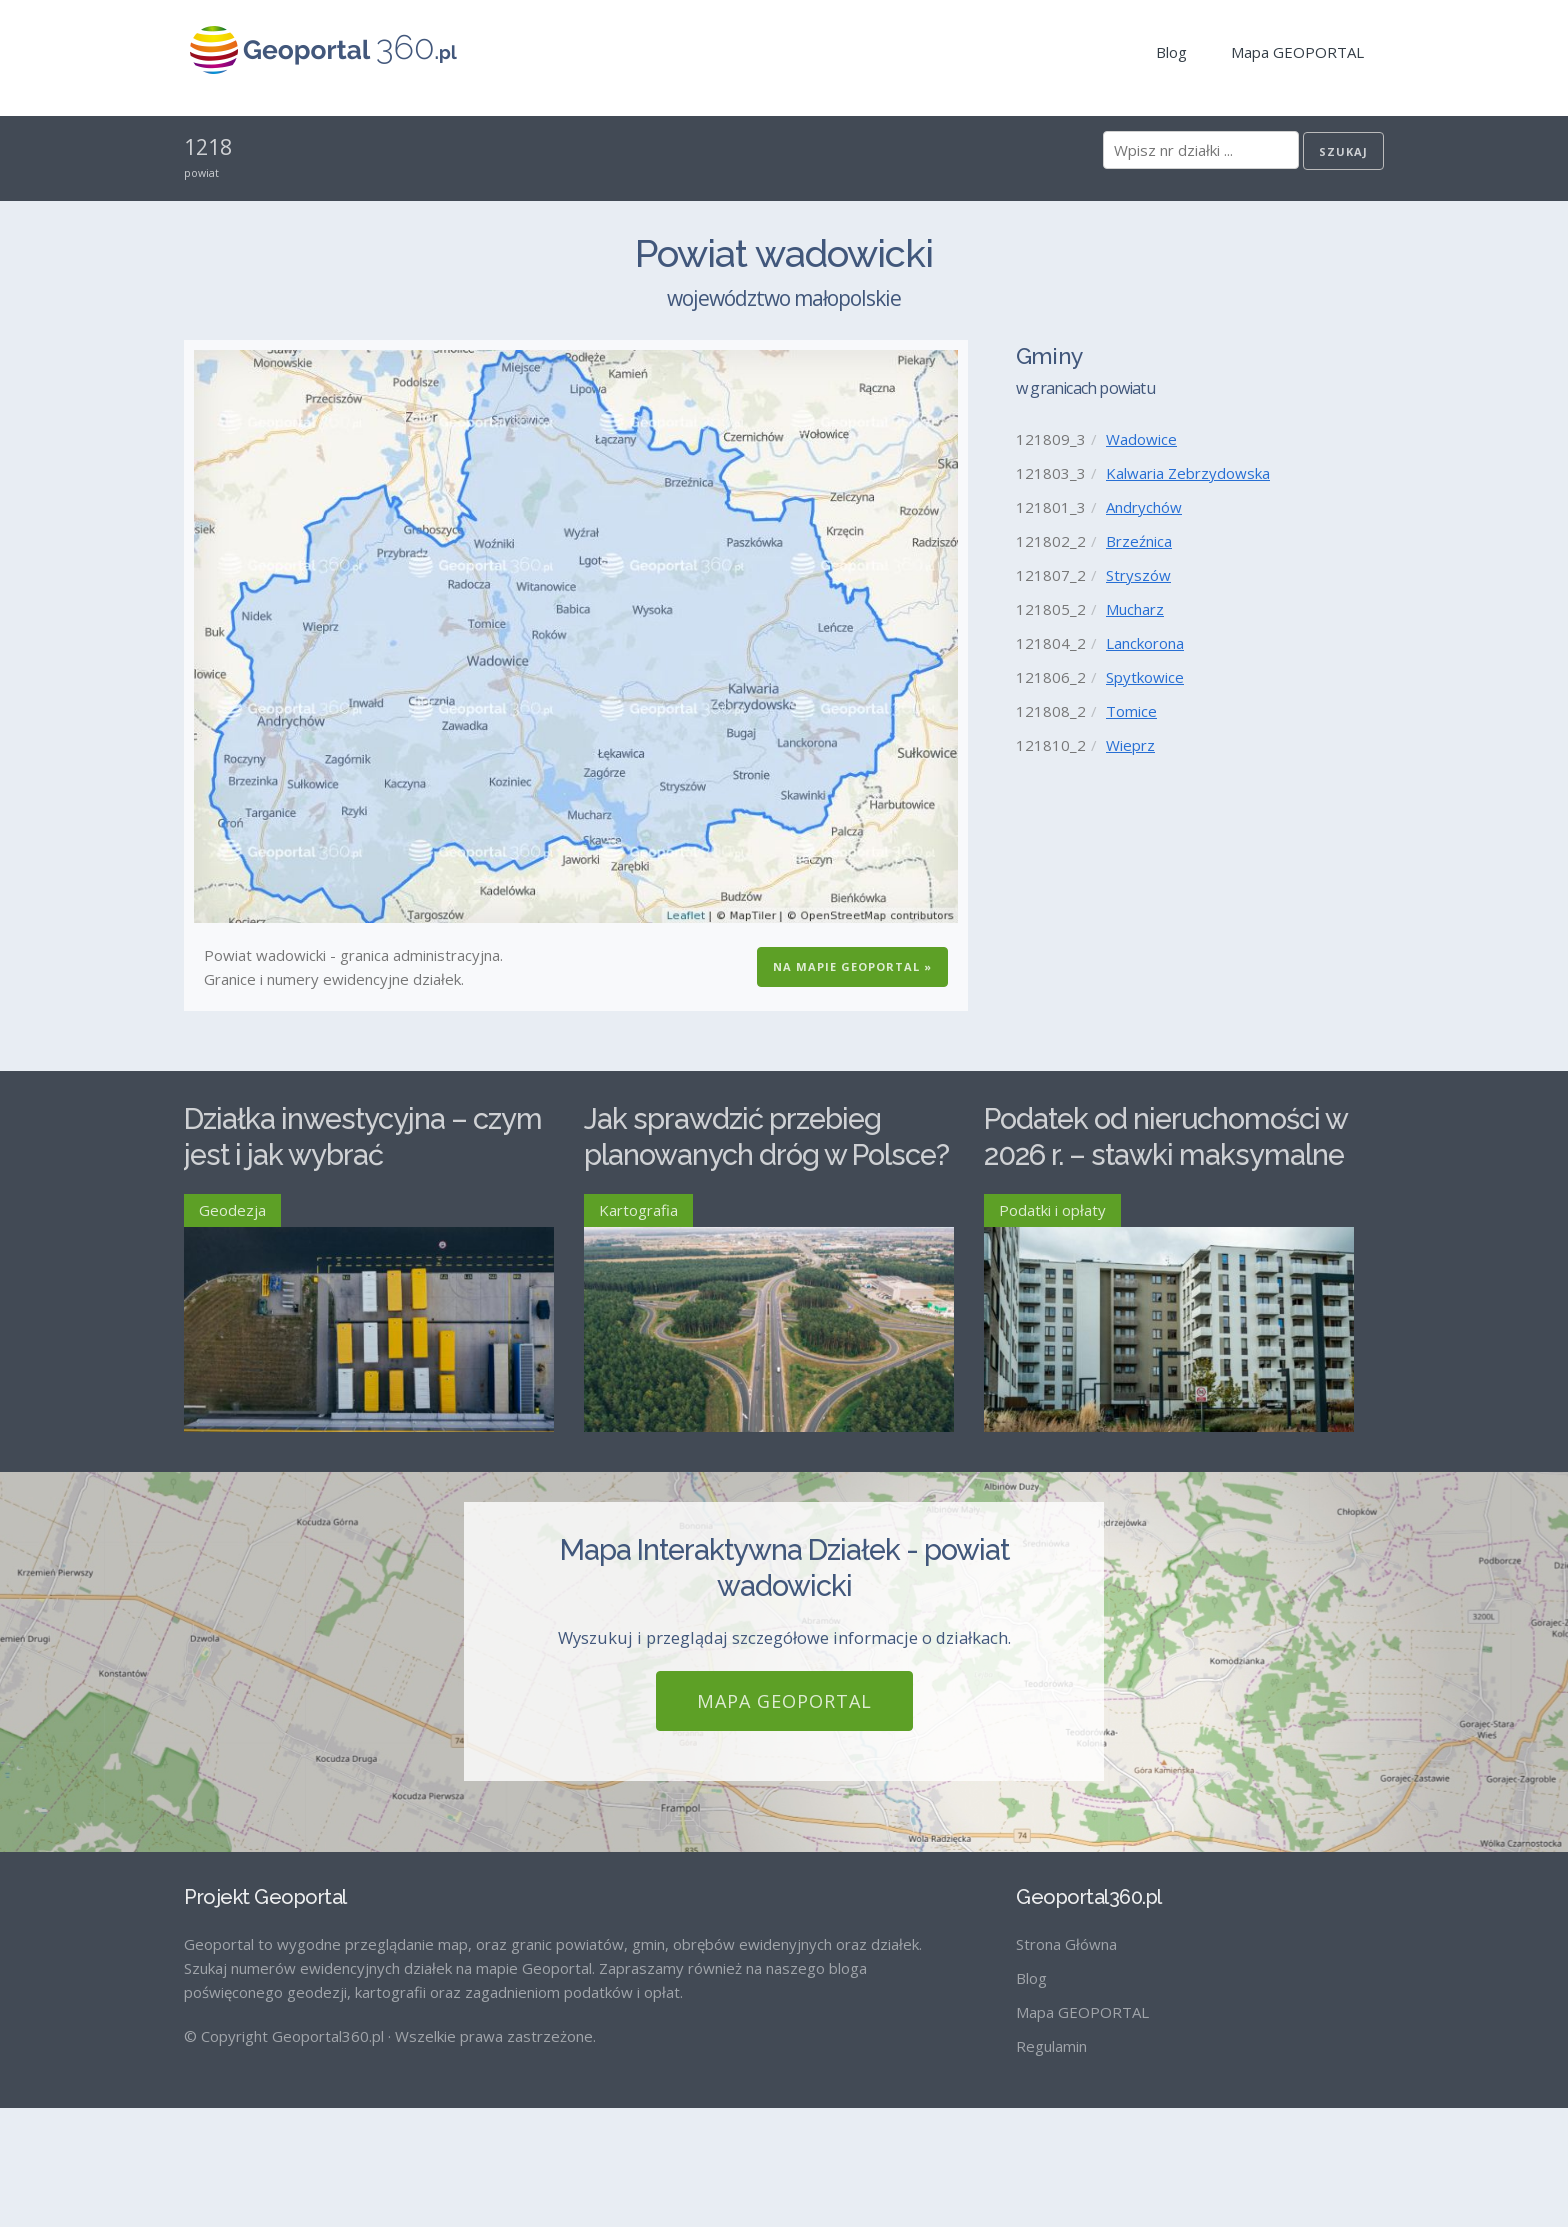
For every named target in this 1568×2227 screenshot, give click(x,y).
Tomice (1131, 711)
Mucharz (1135, 609)
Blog (1171, 52)
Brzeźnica (1139, 541)
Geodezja (232, 1210)
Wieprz (1130, 745)
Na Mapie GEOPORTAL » (852, 966)
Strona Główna (1066, 2063)
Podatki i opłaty (1052, 1210)
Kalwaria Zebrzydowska (1188, 473)
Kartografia (638, 1210)
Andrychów (1144, 507)
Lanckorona (1145, 643)
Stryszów (1138, 575)
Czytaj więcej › (504, 1505)
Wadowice (1141, 439)
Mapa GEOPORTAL (1297, 52)
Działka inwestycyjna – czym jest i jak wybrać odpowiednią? (363, 1155)
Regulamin (1051, 2165)
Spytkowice (1145, 677)
